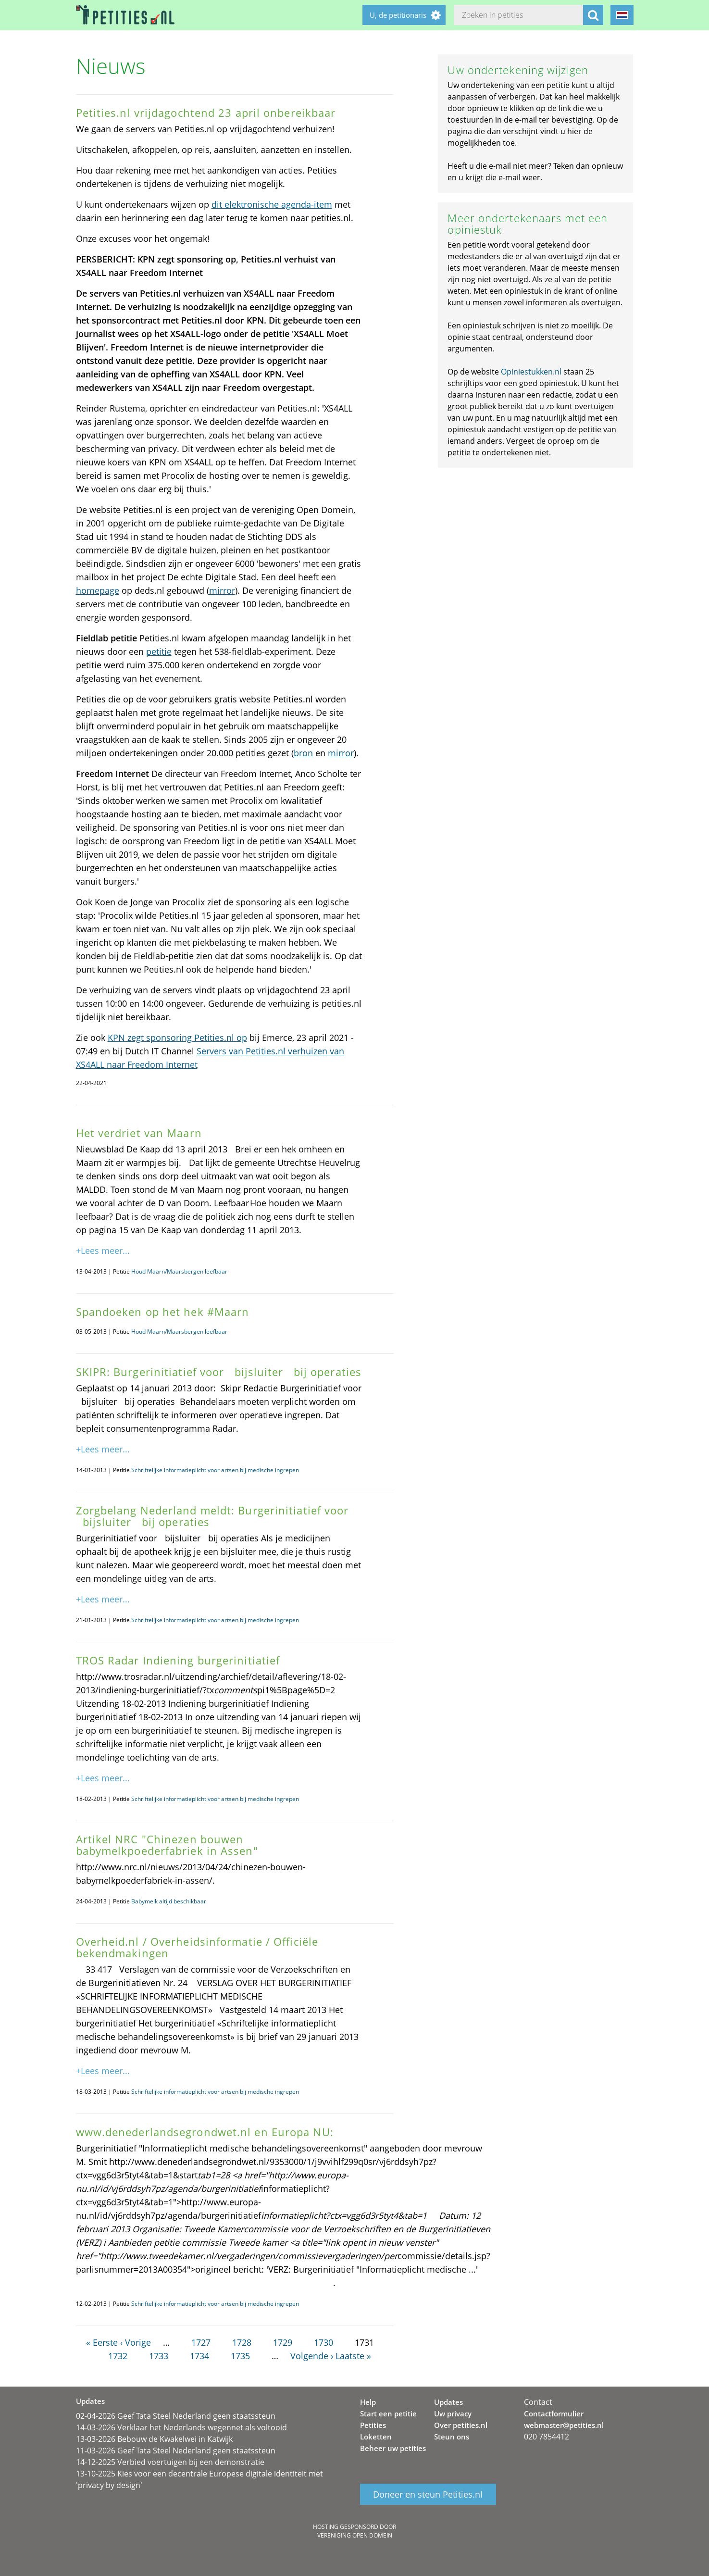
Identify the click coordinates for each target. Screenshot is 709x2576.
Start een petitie (388, 2413)
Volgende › (311, 2356)
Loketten (376, 2436)
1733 (158, 2356)
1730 (323, 2342)
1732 (117, 2356)
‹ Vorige (135, 2342)
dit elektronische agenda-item (271, 204)
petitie (159, 651)
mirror (222, 590)
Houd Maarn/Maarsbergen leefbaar (179, 1271)
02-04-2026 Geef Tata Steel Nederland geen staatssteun (175, 2416)
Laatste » (353, 2356)
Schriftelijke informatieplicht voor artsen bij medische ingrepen (215, 1470)
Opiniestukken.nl (531, 371)
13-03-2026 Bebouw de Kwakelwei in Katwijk (154, 2439)
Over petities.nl (460, 2425)
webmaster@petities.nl (564, 2425)
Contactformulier (554, 2413)
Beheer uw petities (393, 2448)
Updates (448, 2402)
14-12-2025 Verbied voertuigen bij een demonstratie (170, 2462)
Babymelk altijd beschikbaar (168, 1901)
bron (303, 753)
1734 (199, 2356)
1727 (201, 2342)
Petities (373, 2425)
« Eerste (102, 2342)
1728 (241, 2342)
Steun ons (451, 2436)
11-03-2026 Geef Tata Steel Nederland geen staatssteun (175, 2450)
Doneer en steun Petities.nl (428, 2494)
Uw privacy (453, 2413)
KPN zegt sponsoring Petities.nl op (177, 1037)
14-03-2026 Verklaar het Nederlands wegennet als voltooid (181, 2427)
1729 (282, 2342)
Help (368, 2402)
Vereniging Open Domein (354, 2535)
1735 (240, 2356)
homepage (97, 590)
